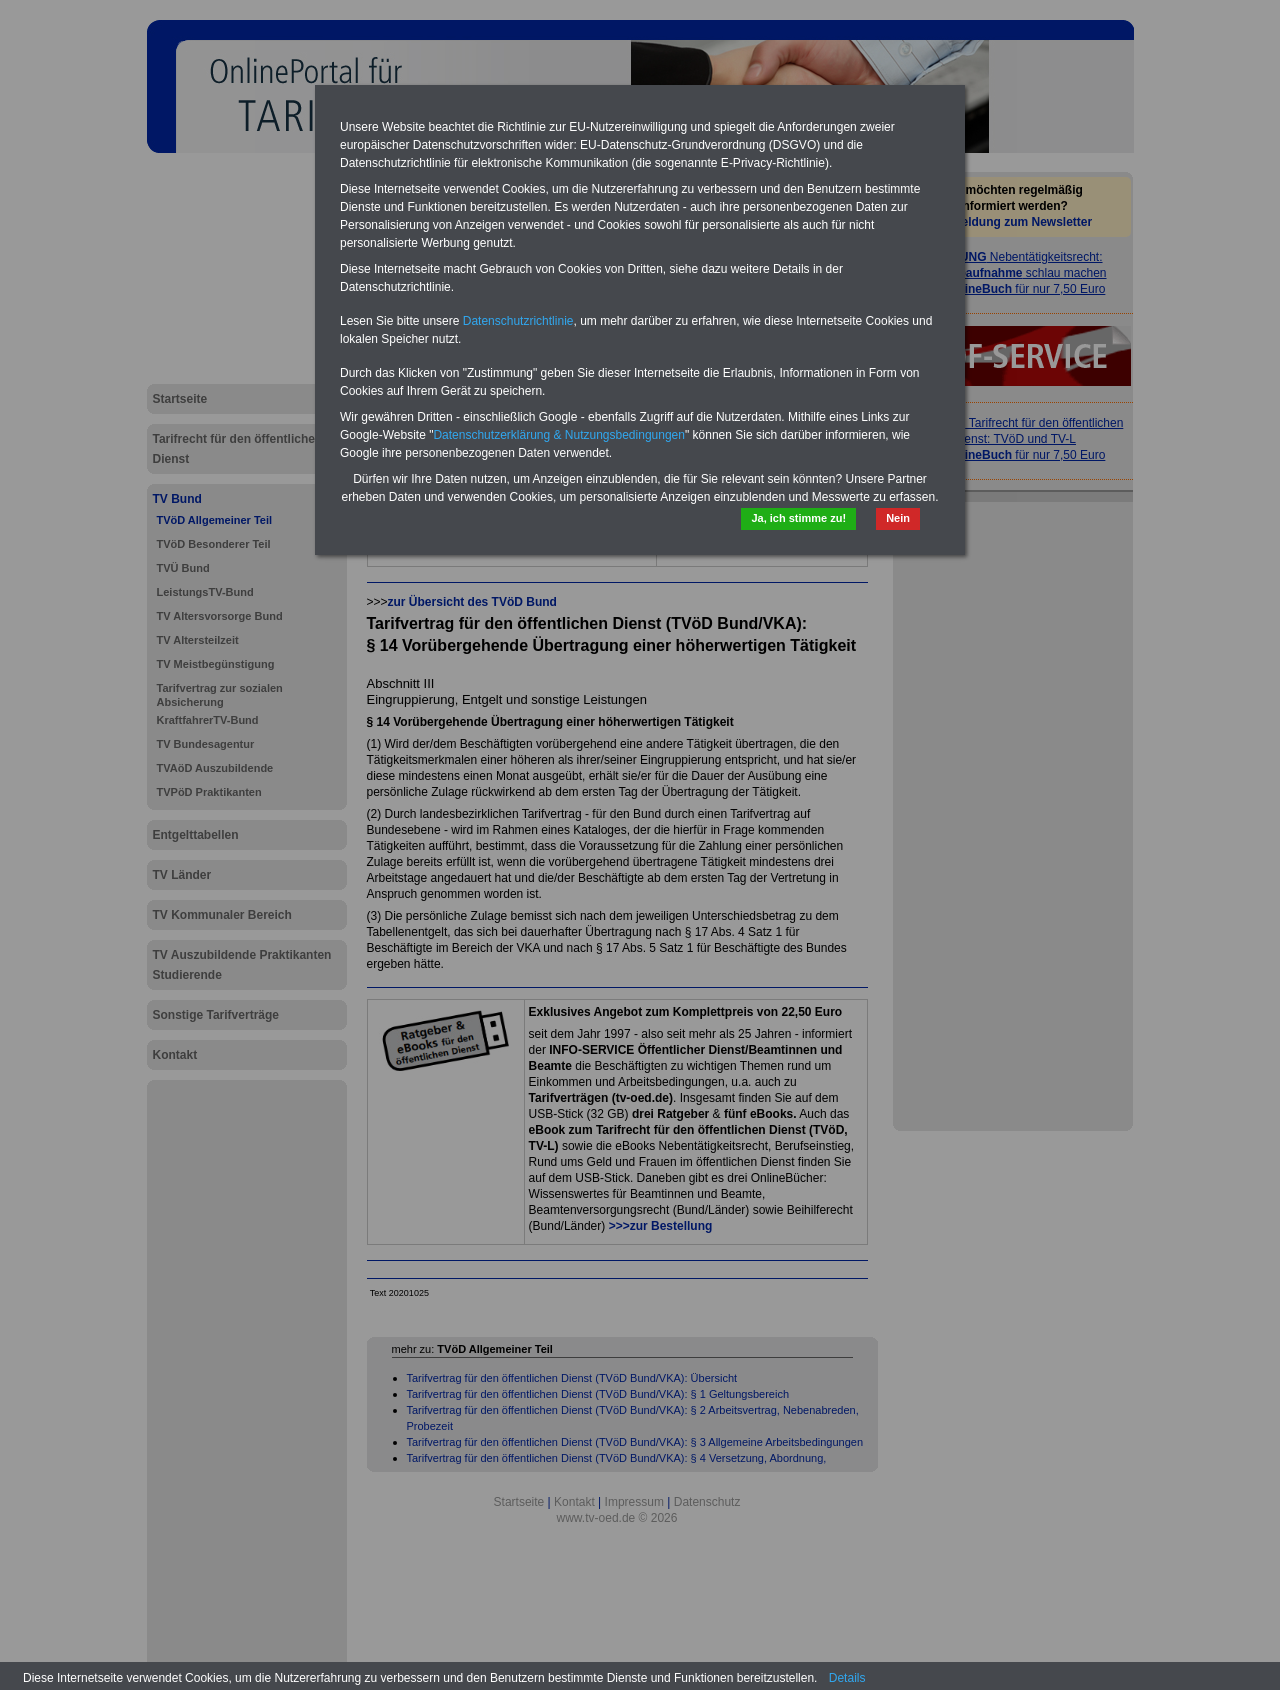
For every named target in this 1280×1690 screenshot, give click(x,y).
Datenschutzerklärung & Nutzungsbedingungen (559, 435)
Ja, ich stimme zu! (798, 518)
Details (847, 1678)
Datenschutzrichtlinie (518, 321)
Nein (898, 518)
